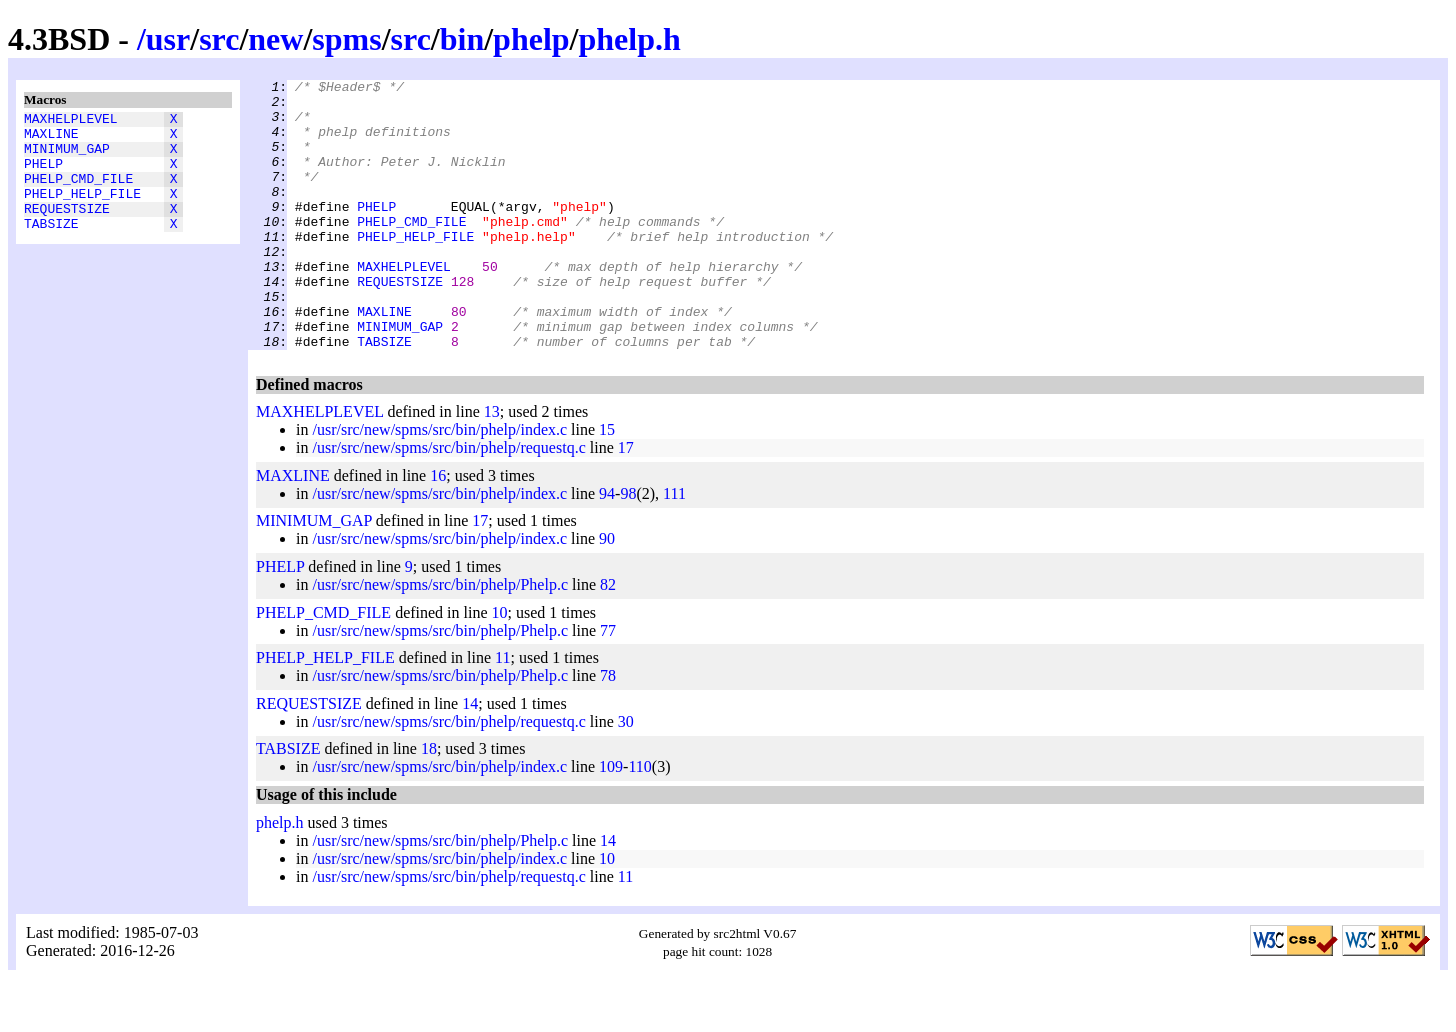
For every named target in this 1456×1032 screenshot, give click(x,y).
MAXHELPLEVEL (71, 121)
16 (438, 529)
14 (470, 757)
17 (626, 501)
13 (492, 465)
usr (168, 39)
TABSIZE (51, 247)
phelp (531, 39)
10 (500, 666)
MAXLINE (51, 139)
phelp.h (629, 39)
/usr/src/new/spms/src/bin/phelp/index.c (439, 483)
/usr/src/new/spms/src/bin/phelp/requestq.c (448, 501)
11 (502, 711)
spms (346, 39)
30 (626, 775)
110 (639, 820)
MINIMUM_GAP (67, 157)
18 (429, 802)
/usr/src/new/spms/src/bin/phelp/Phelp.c (440, 638)
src (219, 39)
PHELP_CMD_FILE (78, 193)
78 (608, 729)
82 (608, 638)
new (275, 39)
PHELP (43, 175)
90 (607, 592)
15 (607, 483)
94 (607, 547)
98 (628, 547)
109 (611, 820)
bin (462, 39)
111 (674, 547)
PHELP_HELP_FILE (82, 211)
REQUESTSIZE (67, 229)
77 (608, 684)
